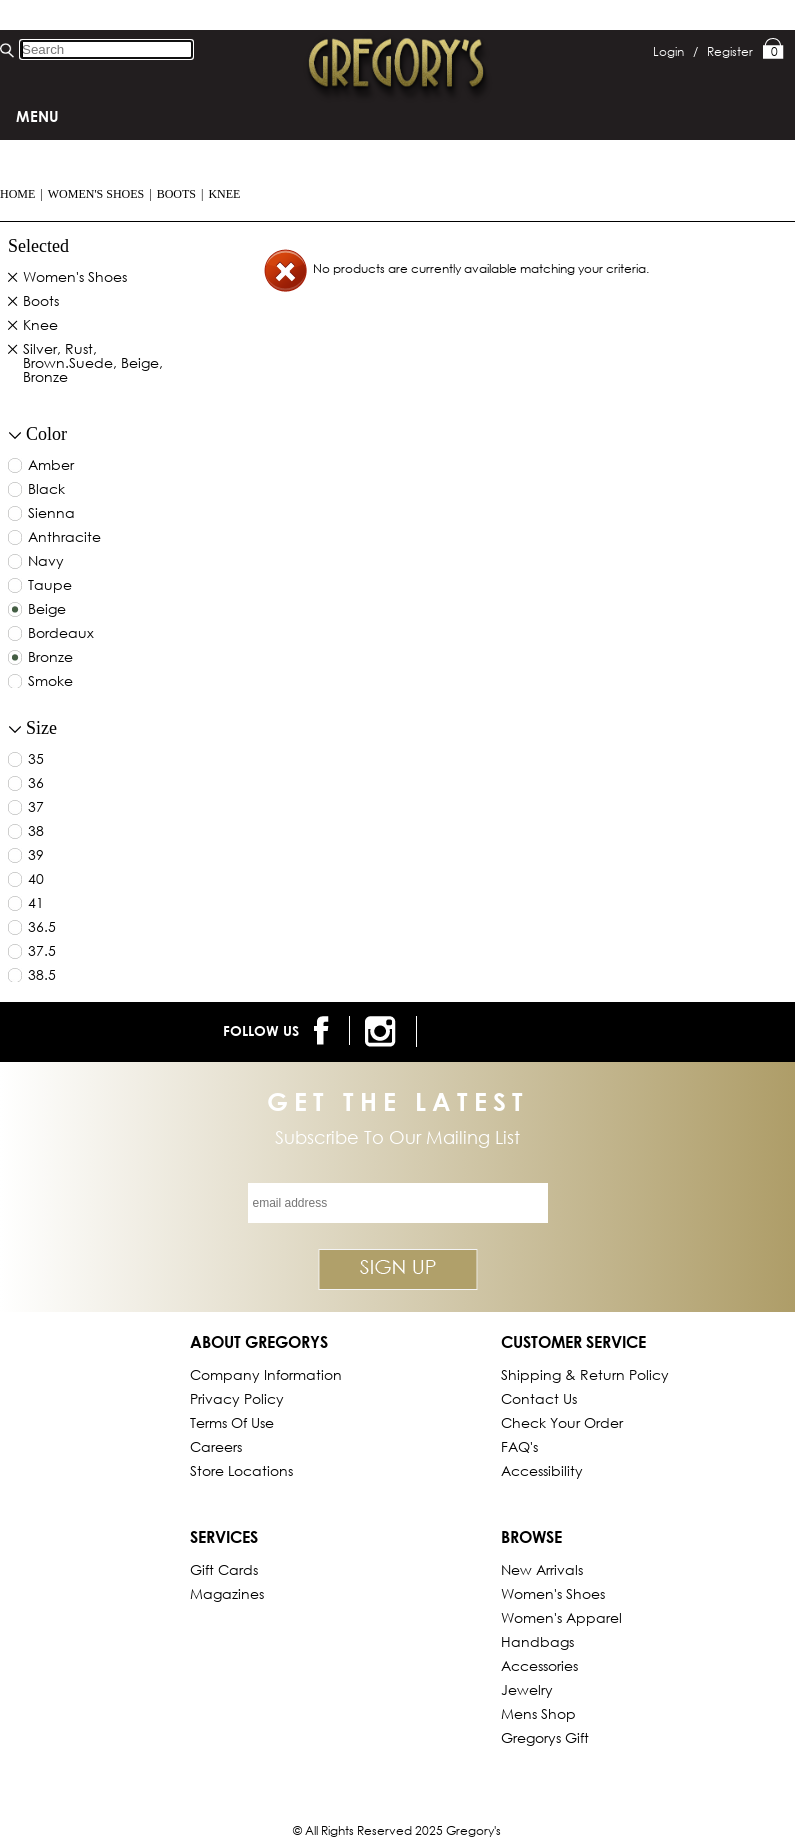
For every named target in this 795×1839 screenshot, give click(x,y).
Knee (224, 194)
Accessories (539, 1665)
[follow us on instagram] (383, 1031)
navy (46, 562)
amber (51, 466)
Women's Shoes (96, 194)
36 (36, 784)
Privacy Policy (237, 1398)
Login (675, 51)
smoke (50, 682)
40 (36, 880)
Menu (37, 116)
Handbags (537, 1641)
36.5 (42, 928)
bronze (50, 658)
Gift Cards (224, 1569)
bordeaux (61, 634)
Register (730, 51)
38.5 (42, 976)
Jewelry (527, 1689)
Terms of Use (232, 1422)
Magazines (227, 1593)
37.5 (42, 952)
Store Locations (241, 1470)
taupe (50, 586)
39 (36, 856)
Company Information (266, 1374)
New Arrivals (542, 1569)
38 (36, 832)
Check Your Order (562, 1422)
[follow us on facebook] (324, 1030)
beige (47, 610)
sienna (51, 514)
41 (36, 904)
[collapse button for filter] (15, 435)
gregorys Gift (545, 1737)
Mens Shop (538, 1713)
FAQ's (519, 1446)
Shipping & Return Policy (585, 1374)
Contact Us (539, 1398)
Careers (216, 1446)
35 (36, 760)
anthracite (64, 538)
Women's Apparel (561, 1617)
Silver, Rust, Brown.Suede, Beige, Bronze (93, 364)
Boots (176, 194)
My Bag (773, 50)
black (46, 490)
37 (36, 808)
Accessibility (542, 1470)
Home (17, 194)
